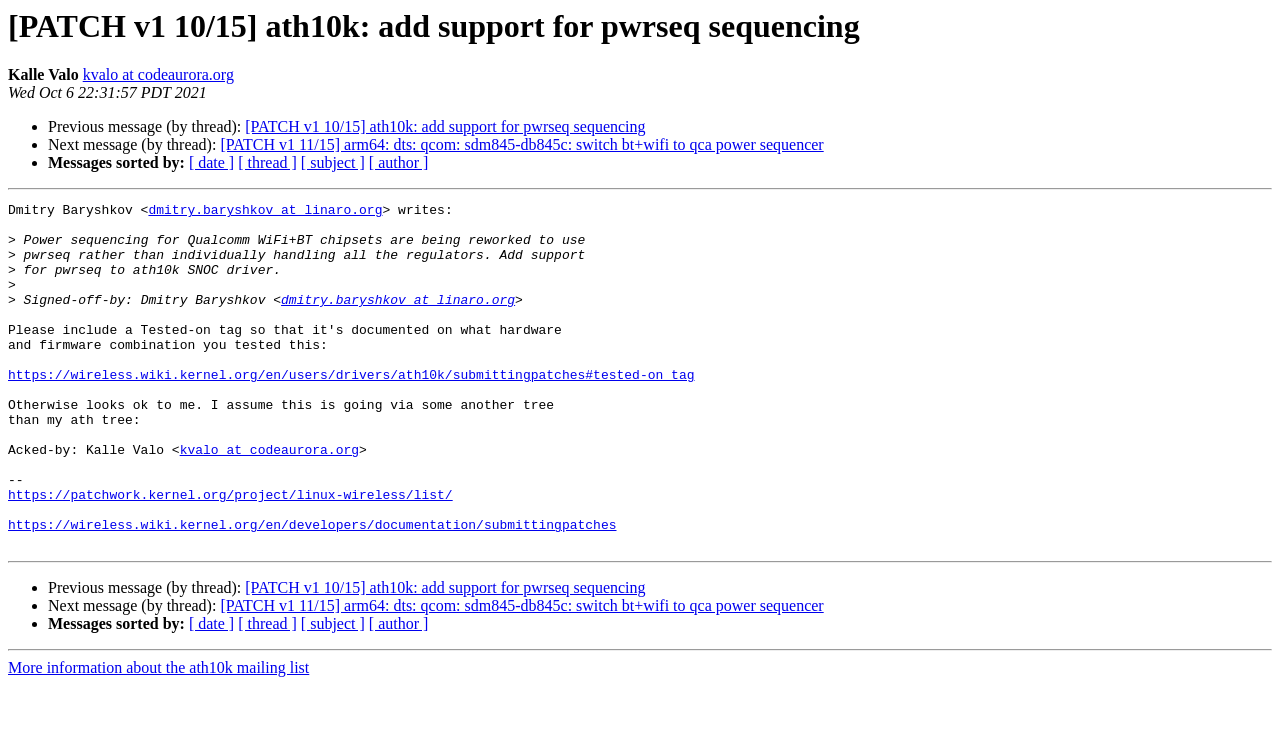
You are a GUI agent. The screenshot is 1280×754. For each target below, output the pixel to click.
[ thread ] (267, 162)
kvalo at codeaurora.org (158, 74)
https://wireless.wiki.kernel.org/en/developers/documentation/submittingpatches (312, 590)
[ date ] (211, 162)
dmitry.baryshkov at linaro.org (265, 212)
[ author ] (399, 162)
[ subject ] (333, 162)
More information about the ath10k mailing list (158, 736)
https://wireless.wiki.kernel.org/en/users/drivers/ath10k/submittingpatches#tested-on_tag (351, 410)
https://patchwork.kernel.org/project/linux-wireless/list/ (230, 554)
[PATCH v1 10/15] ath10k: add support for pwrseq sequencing (445, 126)
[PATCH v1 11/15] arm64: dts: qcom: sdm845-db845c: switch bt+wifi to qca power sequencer (521, 144)
